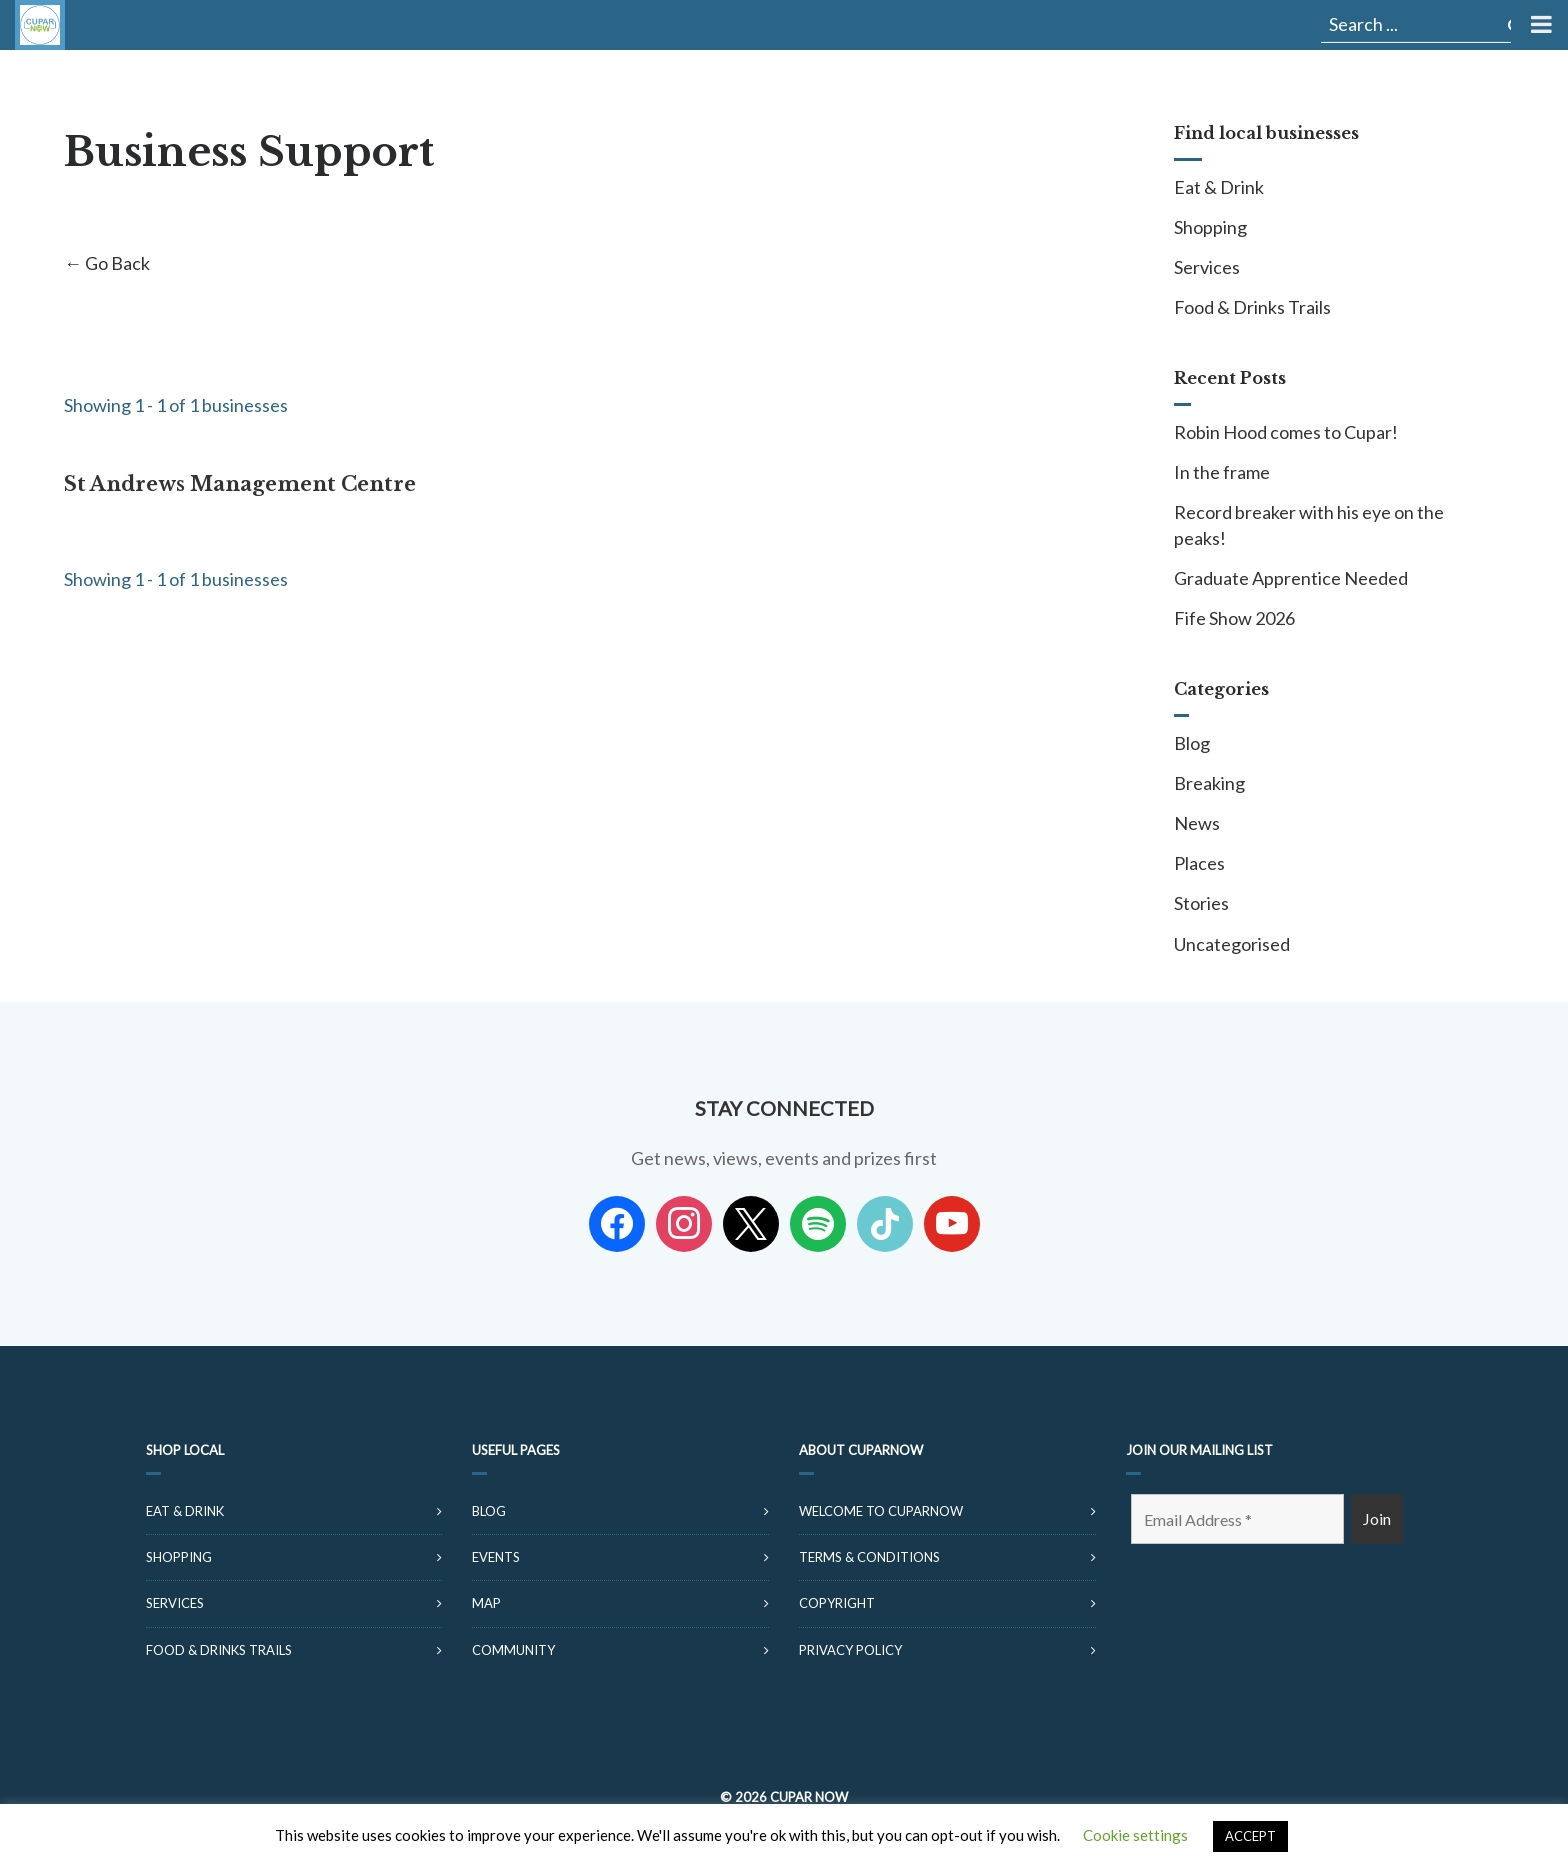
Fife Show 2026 (1234, 618)
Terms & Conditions (869, 1557)
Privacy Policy (850, 1650)
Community (513, 1650)
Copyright (837, 1603)
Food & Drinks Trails (1252, 307)
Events (496, 1557)
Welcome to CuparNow (881, 1511)
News (1197, 823)
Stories (1201, 903)
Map (486, 1603)
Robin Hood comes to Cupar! (1286, 432)
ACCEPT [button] (1250, 1836)
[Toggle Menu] (1539, 25)
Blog (1192, 743)
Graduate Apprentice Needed (1291, 578)
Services (1207, 267)
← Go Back (107, 263)
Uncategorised (1232, 944)
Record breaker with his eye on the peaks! (1309, 524)
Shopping (1210, 227)
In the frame (1222, 472)
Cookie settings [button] (1135, 1835)
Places (1199, 863)
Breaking (1209, 783)
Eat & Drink (1219, 187)
